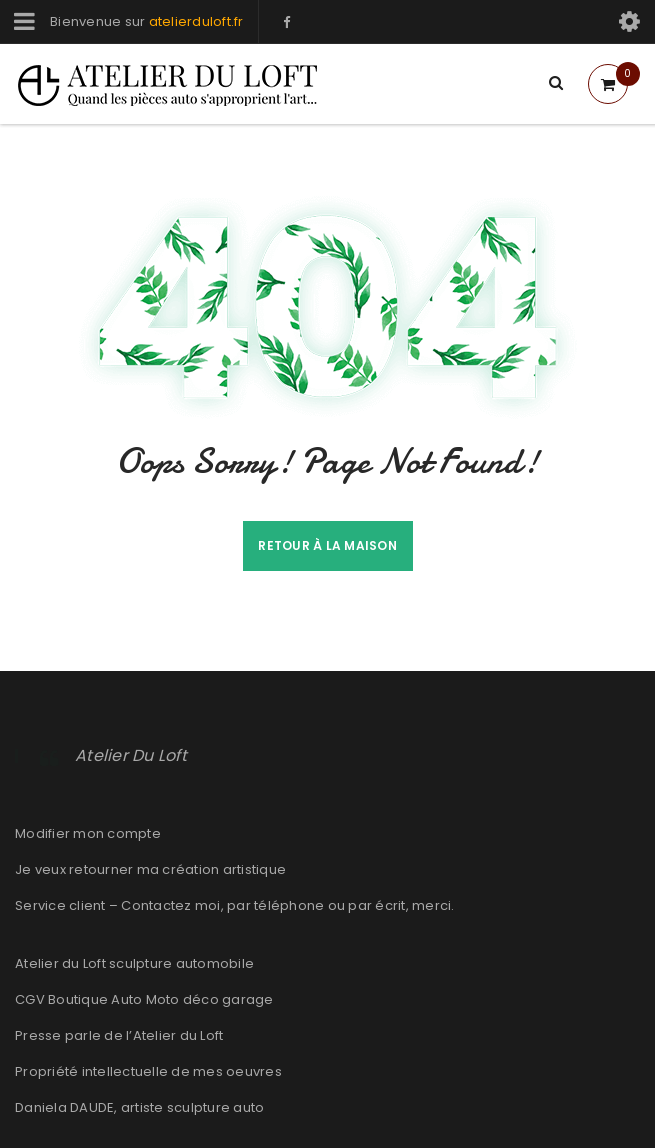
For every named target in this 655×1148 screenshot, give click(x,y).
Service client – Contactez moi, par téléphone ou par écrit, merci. (235, 905)
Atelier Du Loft (131, 755)
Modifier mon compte (88, 833)
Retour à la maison (327, 545)
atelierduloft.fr (196, 21)
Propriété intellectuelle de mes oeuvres (148, 1071)
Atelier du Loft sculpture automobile (134, 963)
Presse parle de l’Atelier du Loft (119, 1035)
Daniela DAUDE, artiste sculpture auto (139, 1107)
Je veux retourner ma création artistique (150, 869)
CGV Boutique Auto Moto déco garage (144, 999)
